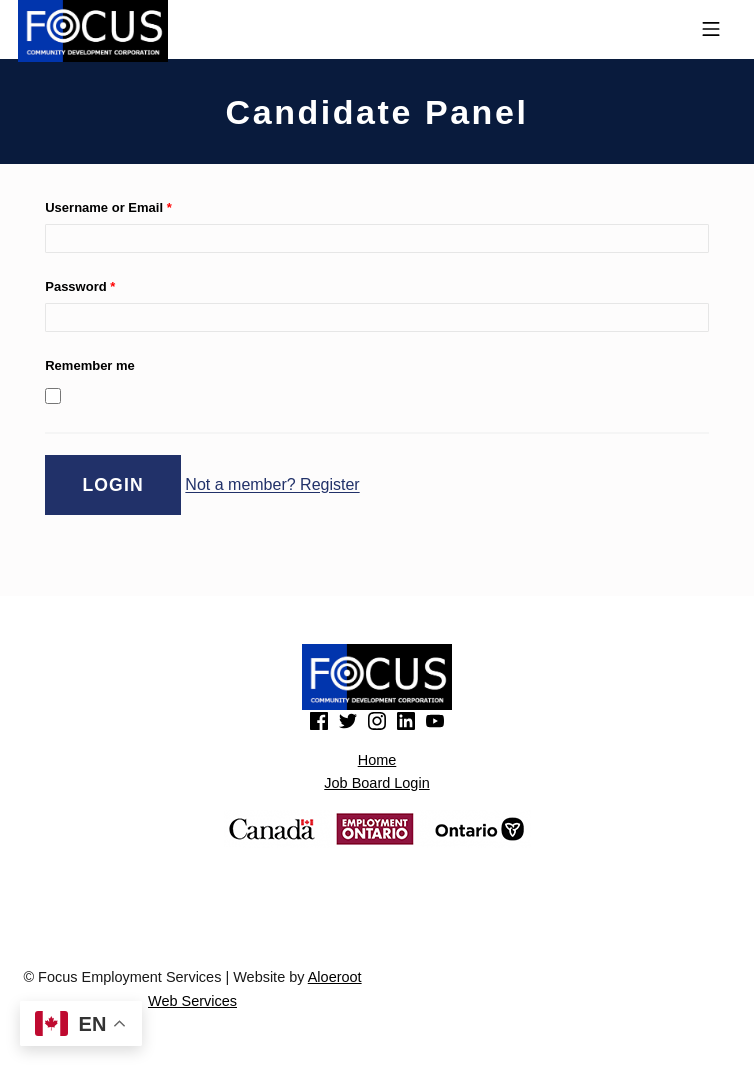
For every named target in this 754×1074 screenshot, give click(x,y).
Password (80, 286)
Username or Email (108, 207)
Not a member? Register (272, 485)
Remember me (90, 365)
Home (377, 760)
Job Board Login (376, 783)
